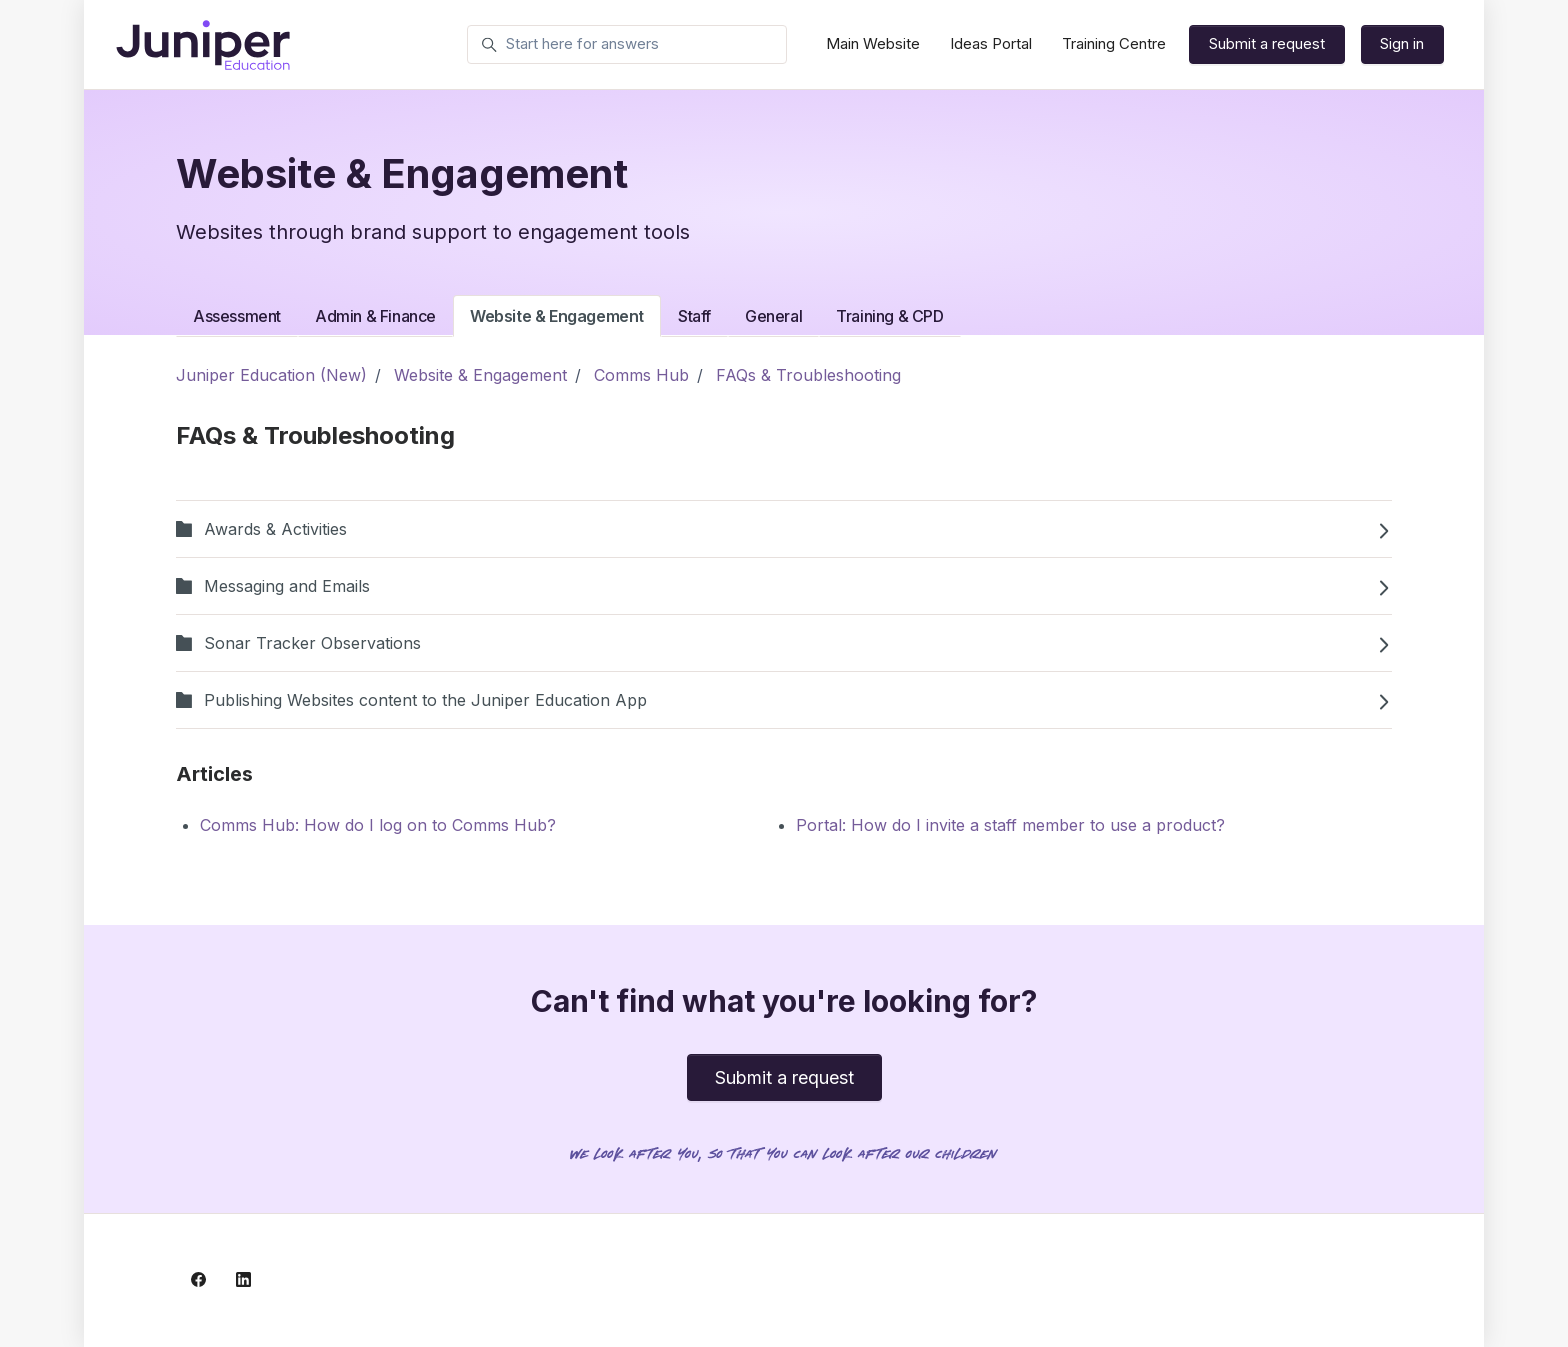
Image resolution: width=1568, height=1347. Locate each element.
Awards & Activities (784, 529)
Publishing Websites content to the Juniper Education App (784, 700)
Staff (694, 316)
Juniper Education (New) (271, 375)
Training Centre (1114, 43)
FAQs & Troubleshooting (808, 375)
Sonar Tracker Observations (784, 643)
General (773, 316)
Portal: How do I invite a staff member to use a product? (1010, 825)
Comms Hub (641, 375)
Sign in (1402, 43)
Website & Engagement (557, 316)
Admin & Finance (375, 316)
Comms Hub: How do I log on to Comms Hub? (378, 825)
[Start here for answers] (627, 45)
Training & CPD (889, 316)
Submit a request (1267, 43)
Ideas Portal (991, 43)
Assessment (237, 316)
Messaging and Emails (784, 586)
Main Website (873, 43)
